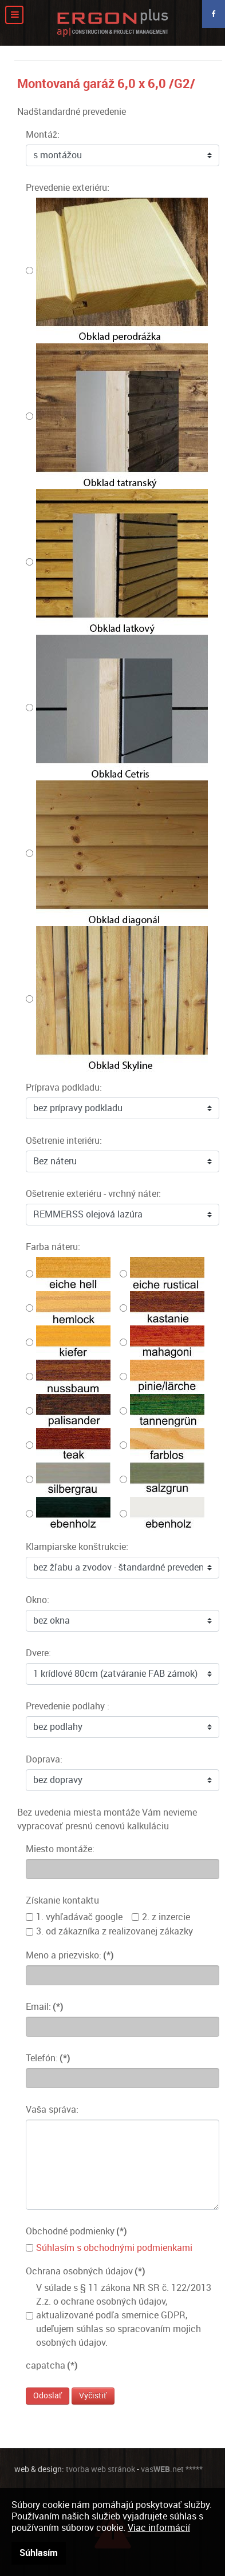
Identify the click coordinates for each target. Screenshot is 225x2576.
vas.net (162, 2469)
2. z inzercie (166, 1917)
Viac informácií (159, 2527)
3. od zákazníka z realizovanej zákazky (114, 1931)
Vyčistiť (92, 2396)
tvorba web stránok (100, 2469)
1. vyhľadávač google (79, 1917)
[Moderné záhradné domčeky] (112, 23)
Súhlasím (38, 2552)
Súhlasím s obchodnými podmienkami (114, 2247)
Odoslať (47, 2396)
